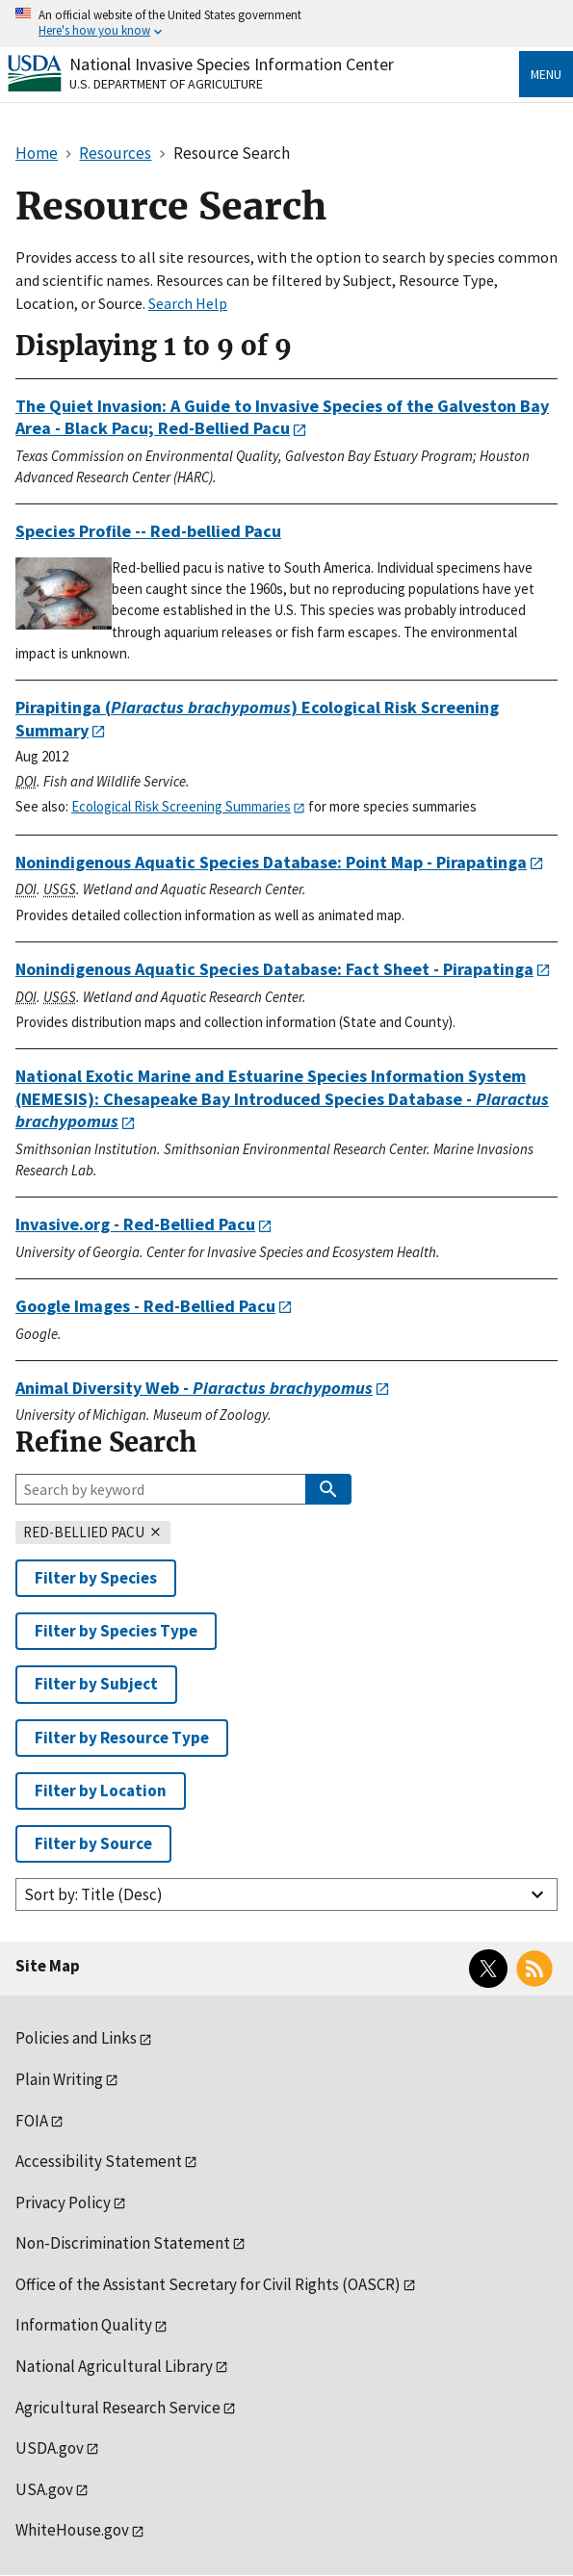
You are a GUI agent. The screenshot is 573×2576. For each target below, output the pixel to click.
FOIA (31, 2120)
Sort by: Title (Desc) (93, 1894)
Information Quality (83, 2324)
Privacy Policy (63, 2202)
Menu (546, 74)
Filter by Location (101, 1790)
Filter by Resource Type (122, 1737)
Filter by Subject (96, 1683)
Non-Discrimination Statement (122, 2243)
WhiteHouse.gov (72, 2529)
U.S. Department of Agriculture (166, 83)
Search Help (187, 303)
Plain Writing (59, 2079)
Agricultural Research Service (118, 2407)
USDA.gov (49, 2448)
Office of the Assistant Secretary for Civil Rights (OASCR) (208, 2284)
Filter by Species (96, 1577)
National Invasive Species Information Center (231, 64)
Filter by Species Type (116, 1630)
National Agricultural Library (114, 2366)
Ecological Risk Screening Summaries (181, 806)
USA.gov (44, 2489)
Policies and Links (76, 2037)
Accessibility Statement (98, 2161)
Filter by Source (93, 1843)
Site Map (47, 1965)
